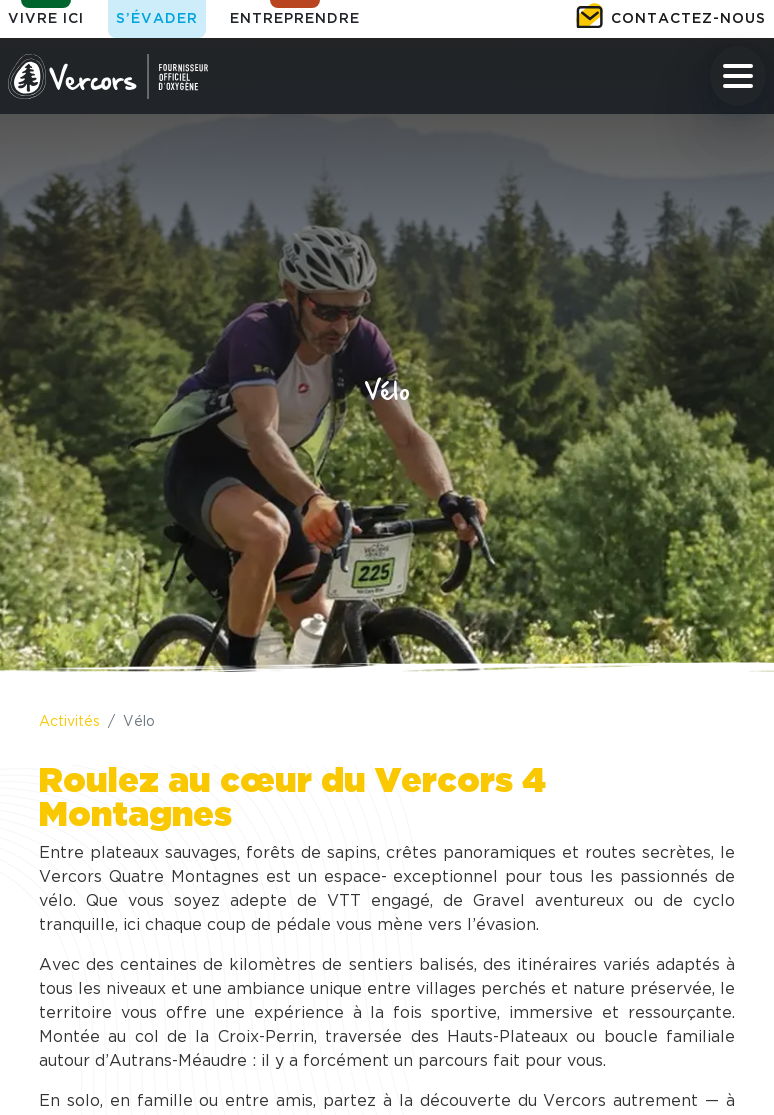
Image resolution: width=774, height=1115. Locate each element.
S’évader (157, 19)
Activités (69, 722)
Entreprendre (295, 19)
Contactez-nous (688, 19)
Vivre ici (46, 19)
